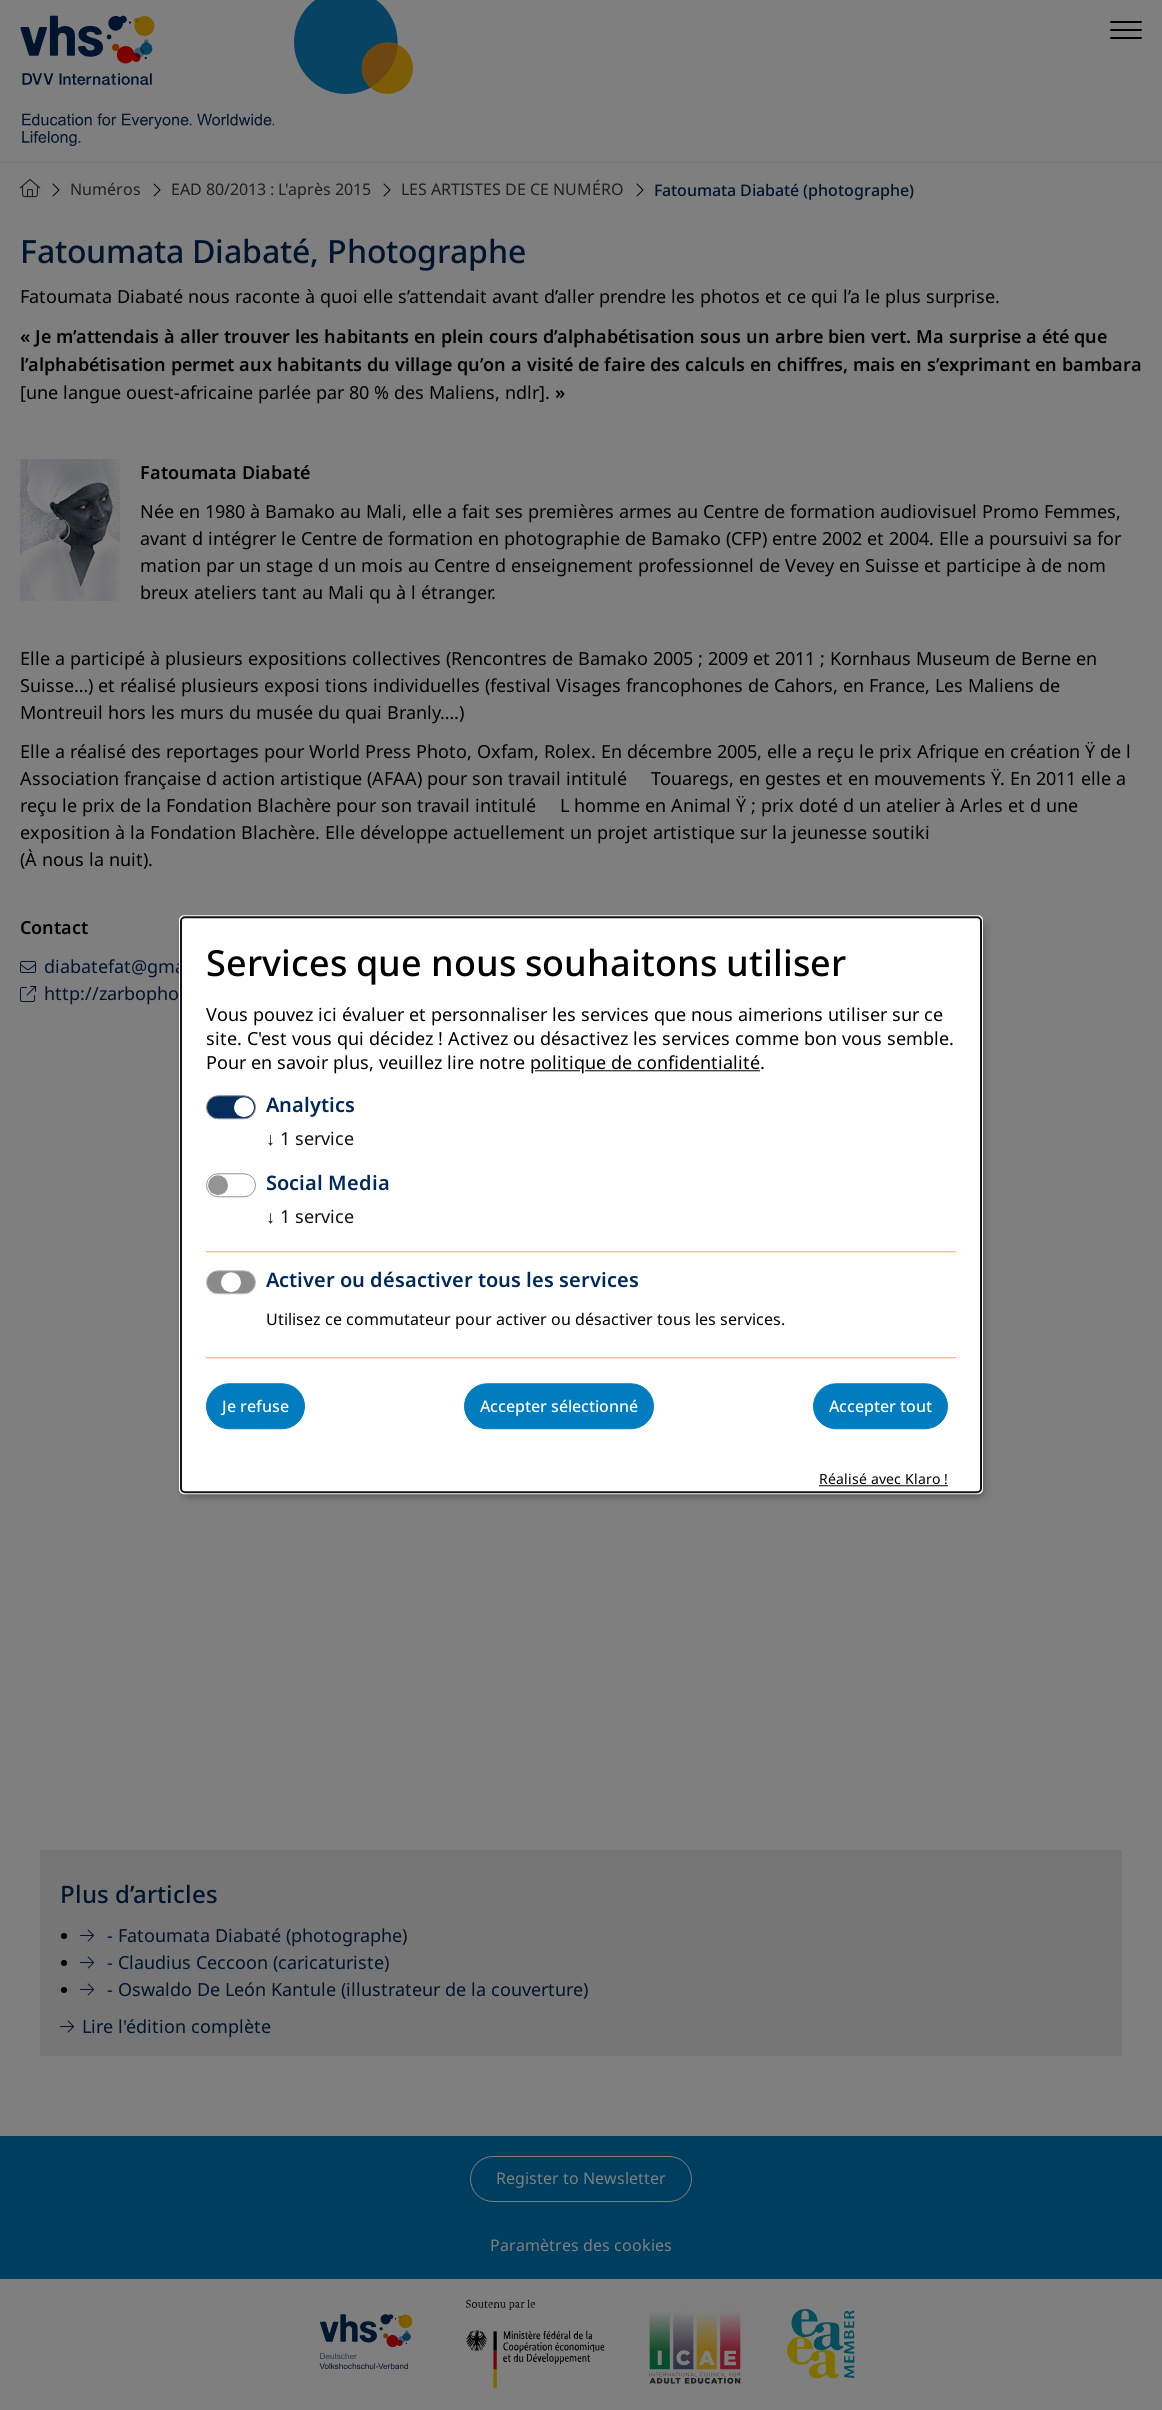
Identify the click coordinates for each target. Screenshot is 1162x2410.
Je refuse (255, 1407)
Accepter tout (880, 1407)
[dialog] (581, 1204)
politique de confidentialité (645, 1064)
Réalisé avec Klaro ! (883, 1480)
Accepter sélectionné (559, 1407)
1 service (310, 1140)
